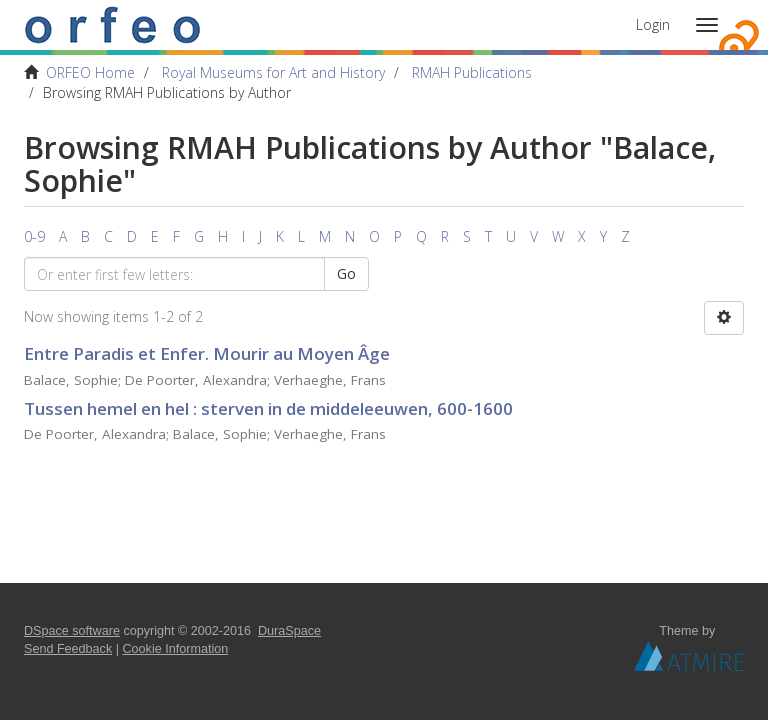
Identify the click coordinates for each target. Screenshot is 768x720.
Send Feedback (68, 649)
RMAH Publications (472, 72)
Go (346, 273)
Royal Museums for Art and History (273, 72)
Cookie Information (176, 649)
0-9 (34, 236)
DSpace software (72, 631)
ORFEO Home (90, 72)
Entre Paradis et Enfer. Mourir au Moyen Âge (207, 353)
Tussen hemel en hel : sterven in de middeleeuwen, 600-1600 (268, 408)
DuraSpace (289, 631)
